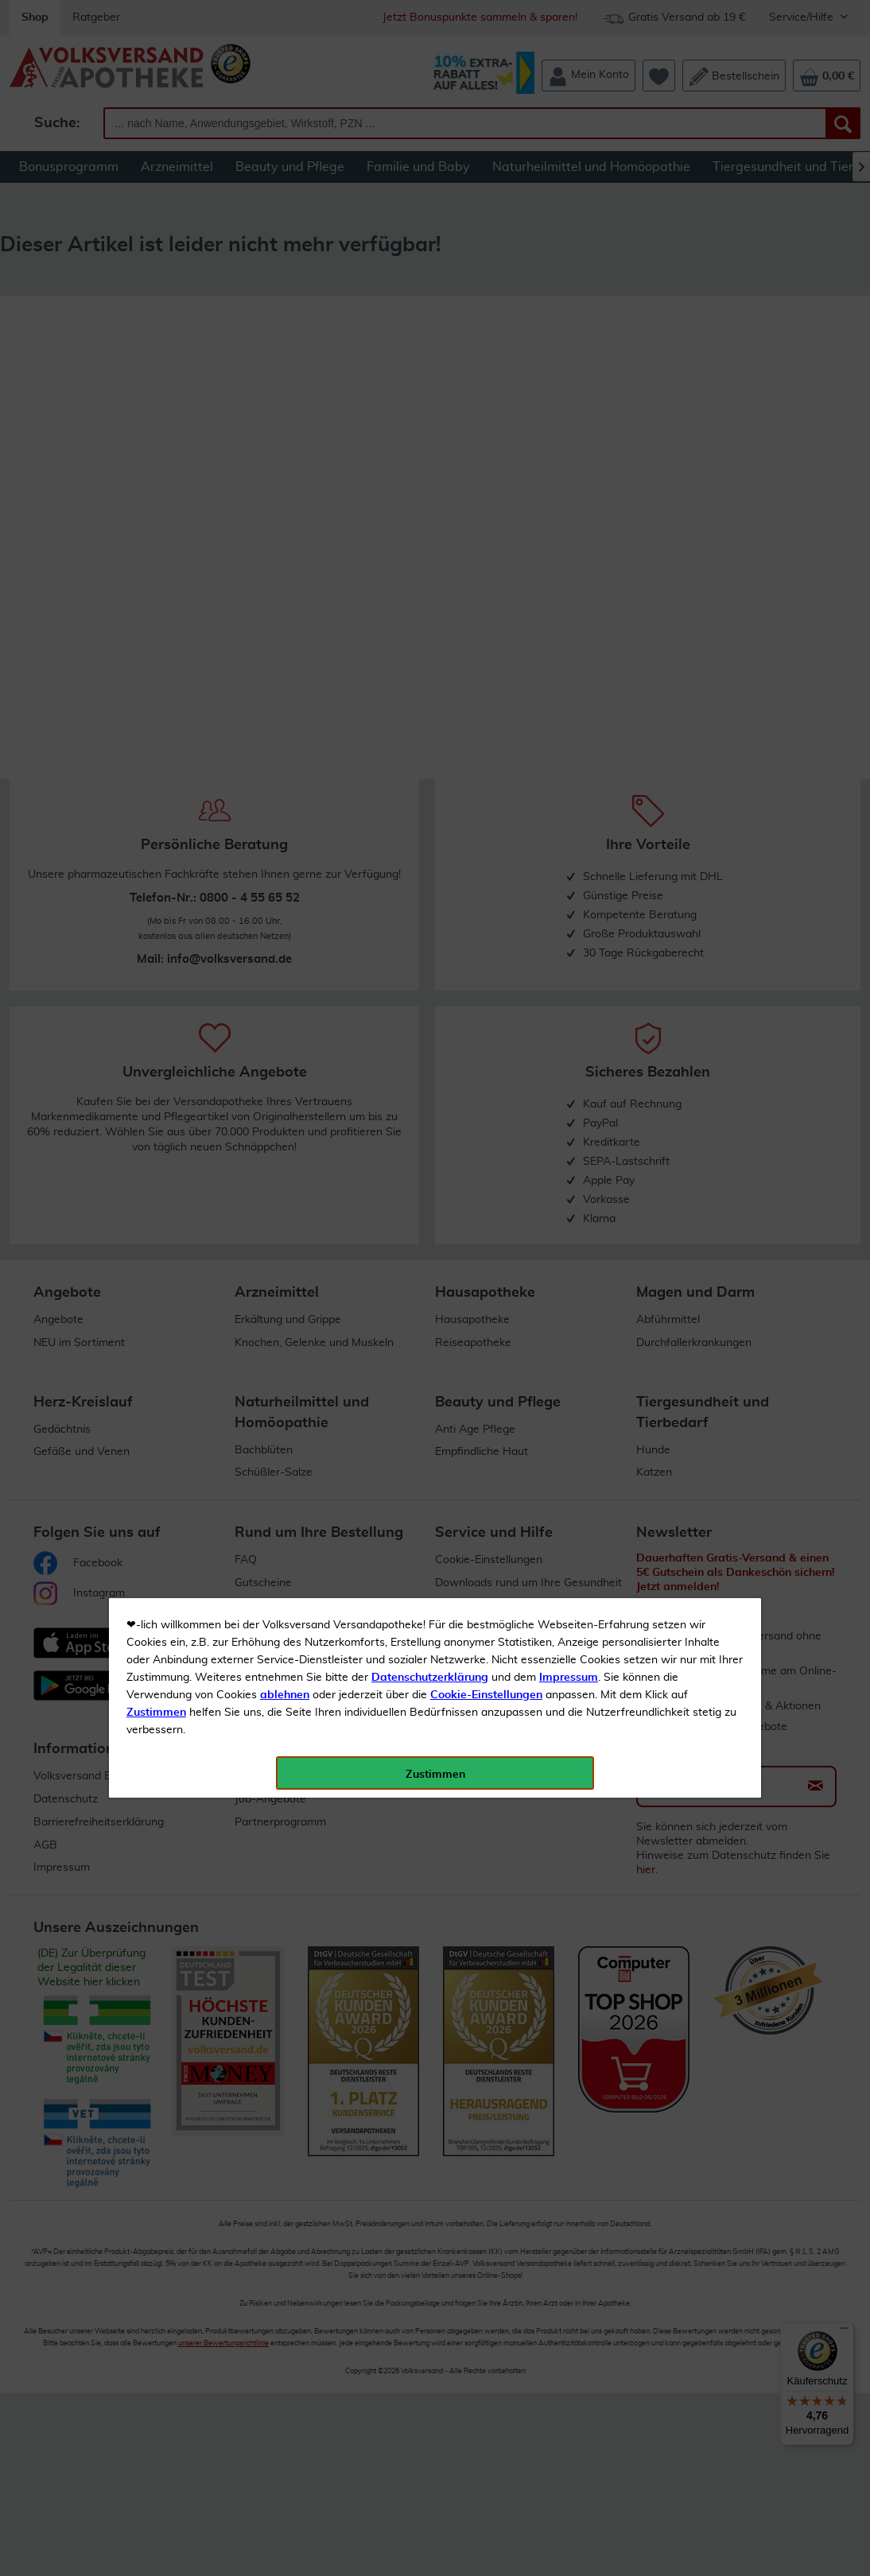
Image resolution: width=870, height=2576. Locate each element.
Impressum (568, 357)
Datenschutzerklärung (429, 357)
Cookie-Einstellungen (486, 374)
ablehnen (284, 374)
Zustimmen (156, 392)
